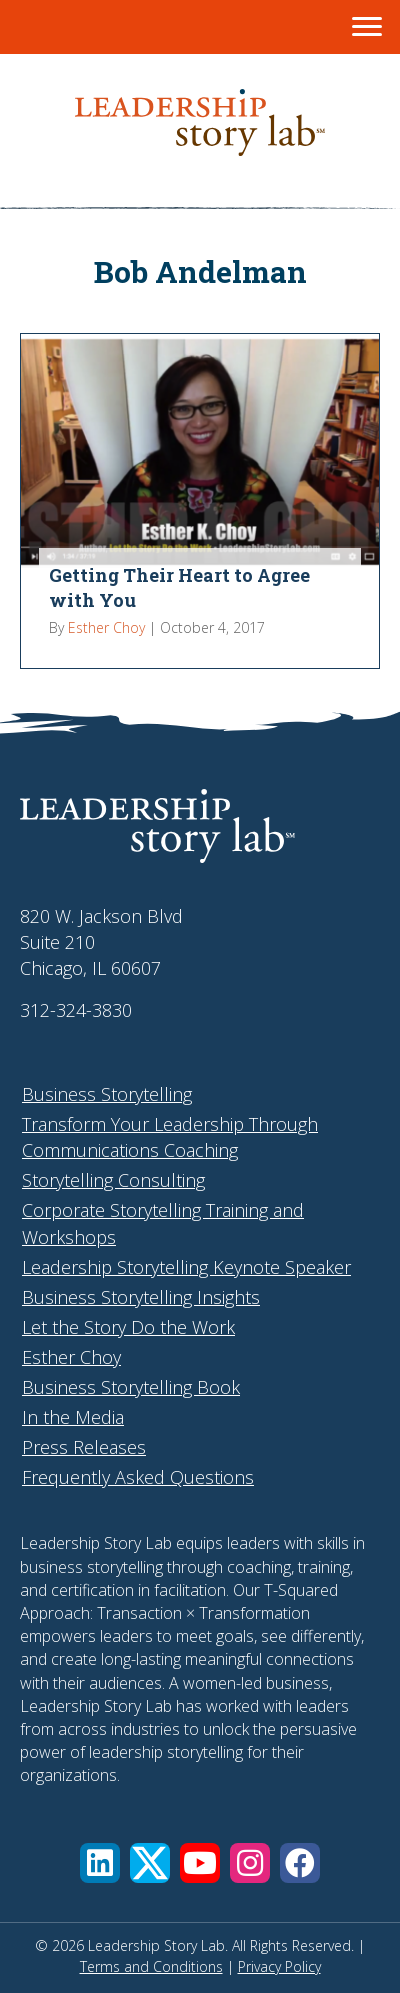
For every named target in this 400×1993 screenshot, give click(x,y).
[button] (100, 1863)
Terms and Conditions (151, 1966)
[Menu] (367, 27)
